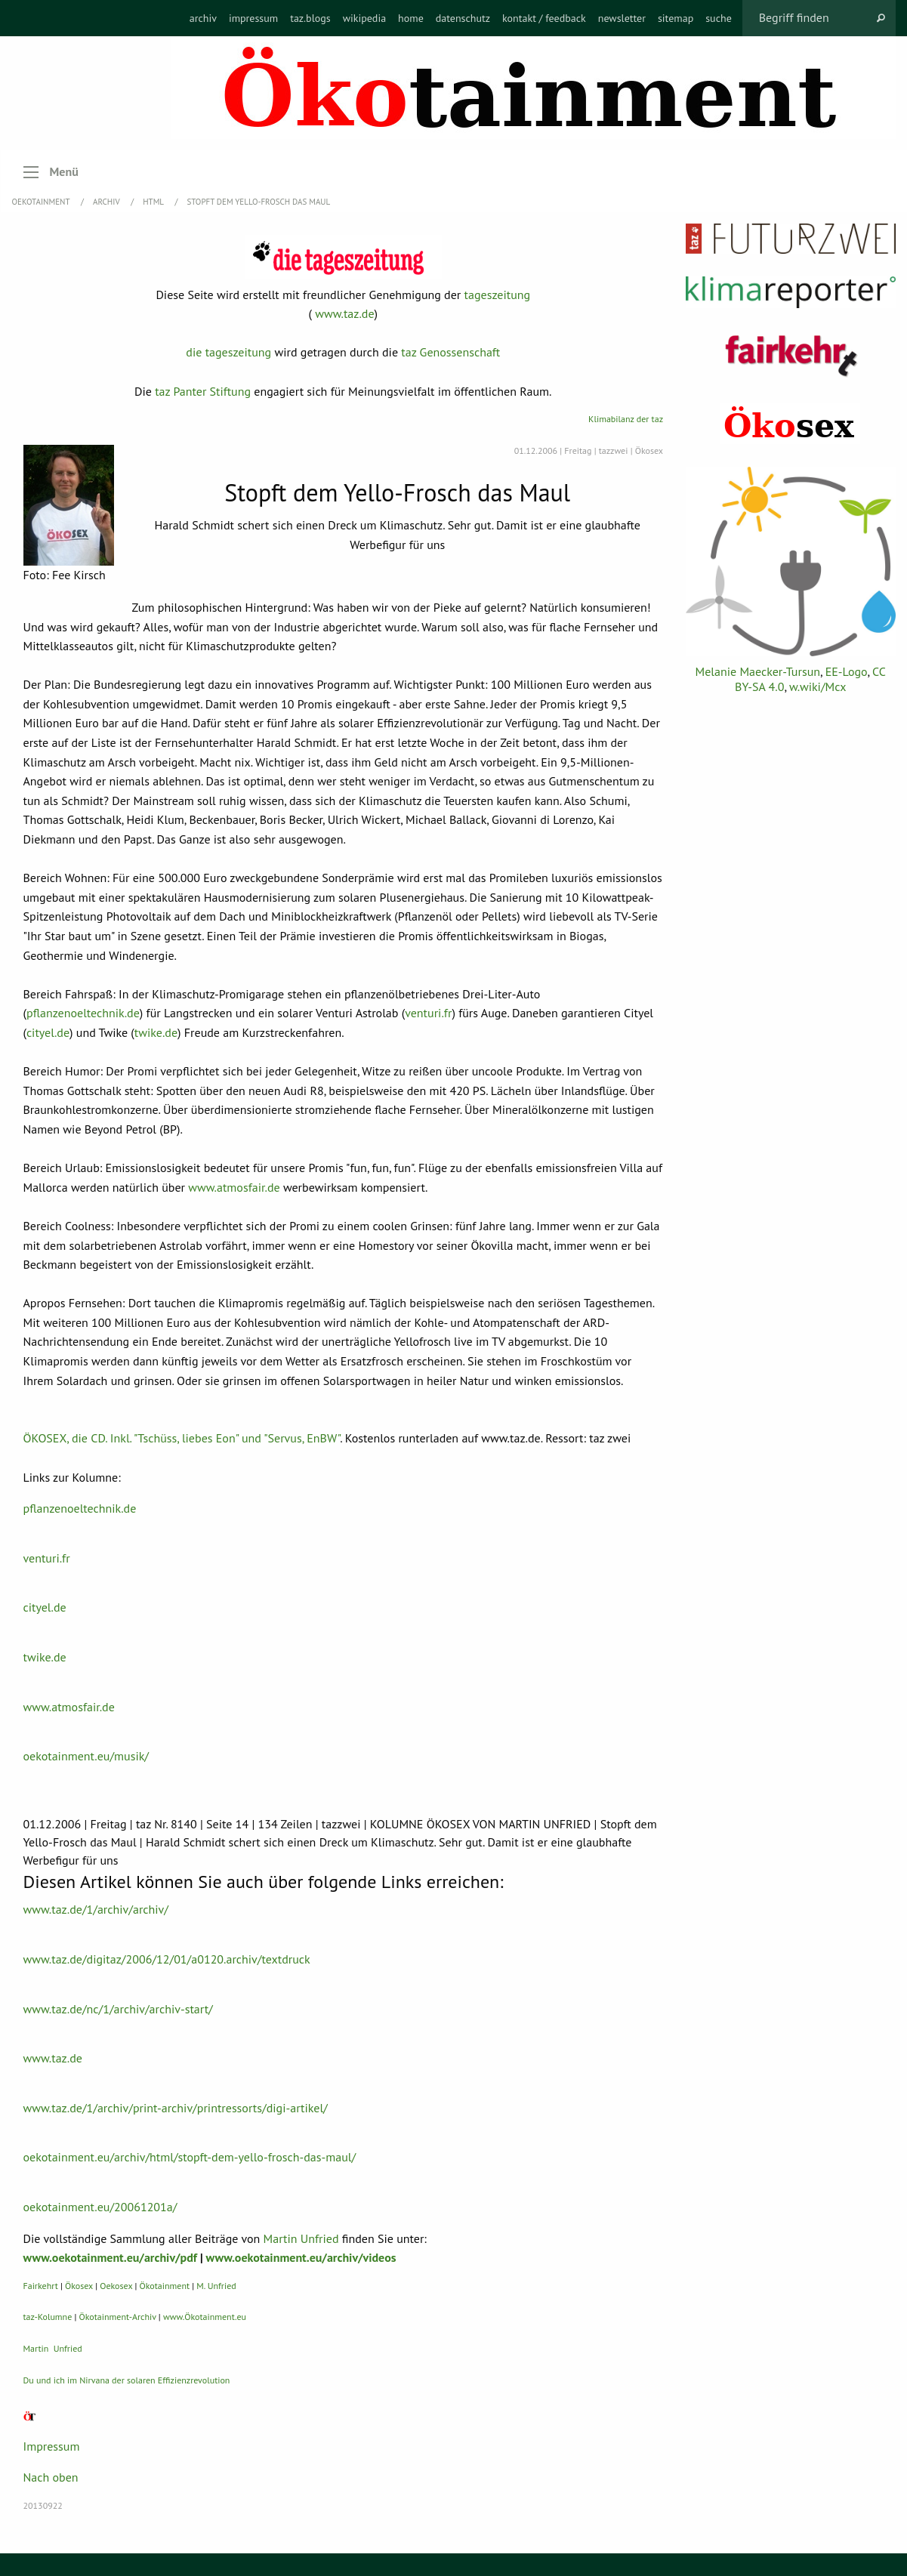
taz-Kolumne (47, 2316)
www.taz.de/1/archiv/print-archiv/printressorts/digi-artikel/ (175, 2107)
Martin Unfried (301, 2238)
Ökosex (79, 2285)
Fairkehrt (40, 2285)
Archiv (107, 201)
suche (718, 18)
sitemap (675, 18)
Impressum (51, 2446)
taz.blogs (310, 18)
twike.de (155, 1032)
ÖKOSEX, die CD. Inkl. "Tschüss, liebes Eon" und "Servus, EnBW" (182, 1437)
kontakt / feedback (544, 18)
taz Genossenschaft (450, 351)
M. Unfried (216, 2285)
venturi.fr (428, 1012)
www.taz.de (344, 313)
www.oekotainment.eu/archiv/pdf (110, 2257)
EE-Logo (846, 671)
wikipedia (364, 18)
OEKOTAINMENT (42, 201)
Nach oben (51, 2477)
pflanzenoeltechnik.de (83, 1012)
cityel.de (47, 1032)
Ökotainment (165, 2285)
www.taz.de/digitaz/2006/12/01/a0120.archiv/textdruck (166, 1959)
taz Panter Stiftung (203, 391)
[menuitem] (203, 18)
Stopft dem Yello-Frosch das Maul (258, 201)
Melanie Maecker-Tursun (758, 671)
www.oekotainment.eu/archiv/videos (301, 2257)
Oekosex (116, 2285)
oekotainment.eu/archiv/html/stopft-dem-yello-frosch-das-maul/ (189, 2156)
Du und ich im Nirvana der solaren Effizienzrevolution (126, 2380)
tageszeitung (497, 294)
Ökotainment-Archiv (117, 2316)
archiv (203, 18)
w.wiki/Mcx (817, 686)
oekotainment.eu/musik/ (86, 1755)
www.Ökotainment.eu (204, 2316)
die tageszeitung (228, 351)
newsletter (622, 18)
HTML (154, 201)
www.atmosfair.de (233, 1187)
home (411, 18)
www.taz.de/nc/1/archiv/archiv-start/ (118, 2008)
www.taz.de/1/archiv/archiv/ (95, 1909)
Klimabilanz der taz (625, 418)
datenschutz (463, 18)
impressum (253, 18)
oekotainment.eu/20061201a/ (100, 2206)
